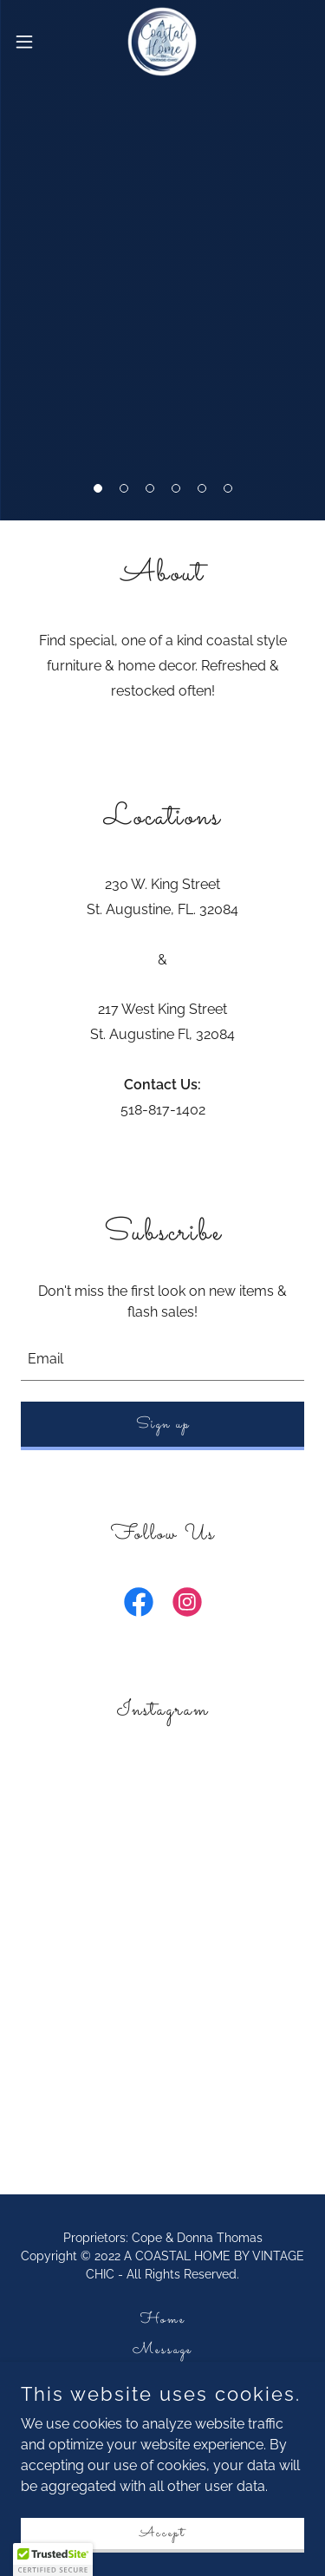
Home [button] (162, 2319)
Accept (162, 2533)
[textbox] (162, 1359)
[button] (98, 488)
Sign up (163, 1424)
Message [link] (162, 2350)
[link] (162, 41)
